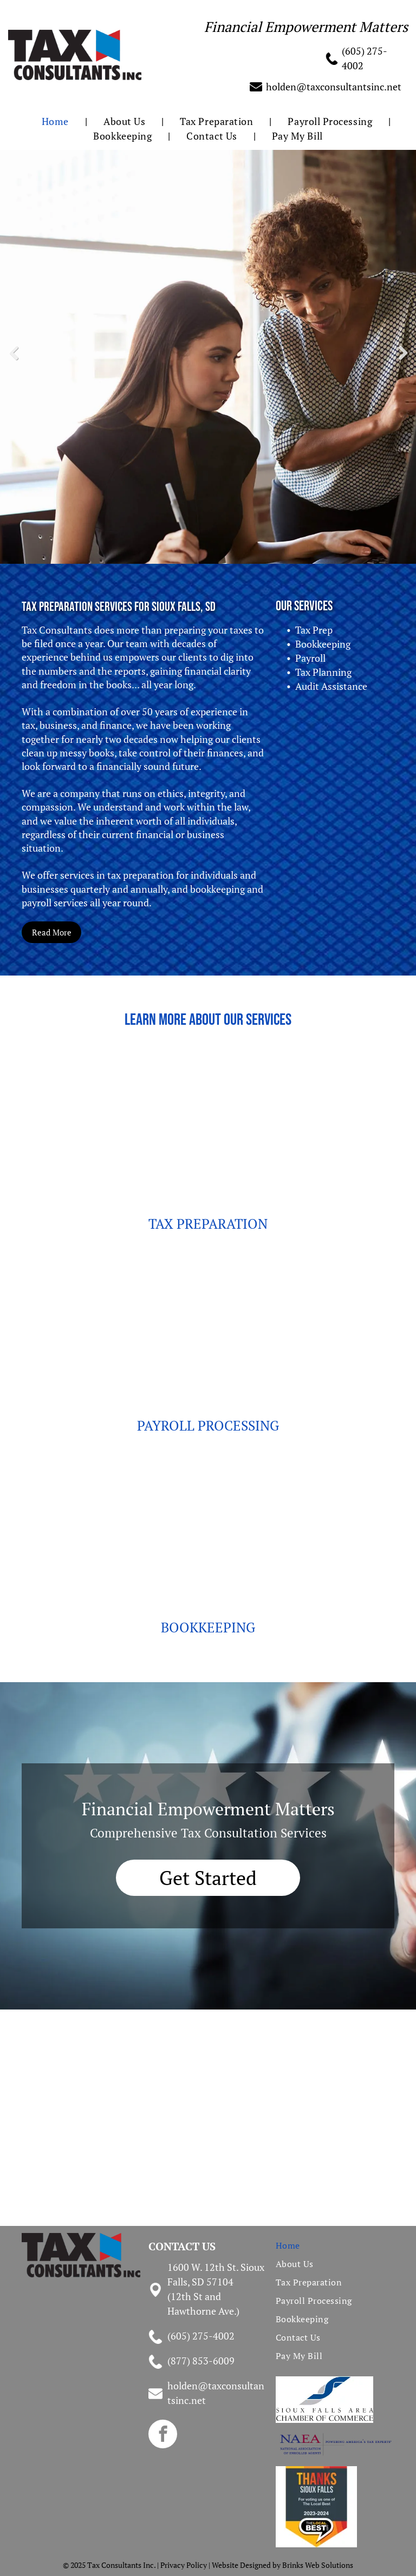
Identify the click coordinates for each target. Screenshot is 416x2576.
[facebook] (162, 2435)
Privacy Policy (183, 2565)
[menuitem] (56, 121)
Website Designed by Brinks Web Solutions (282, 2565)
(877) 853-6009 (201, 2360)
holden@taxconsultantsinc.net (333, 86)
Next (405, 360)
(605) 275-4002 (201, 2335)
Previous (12, 360)
